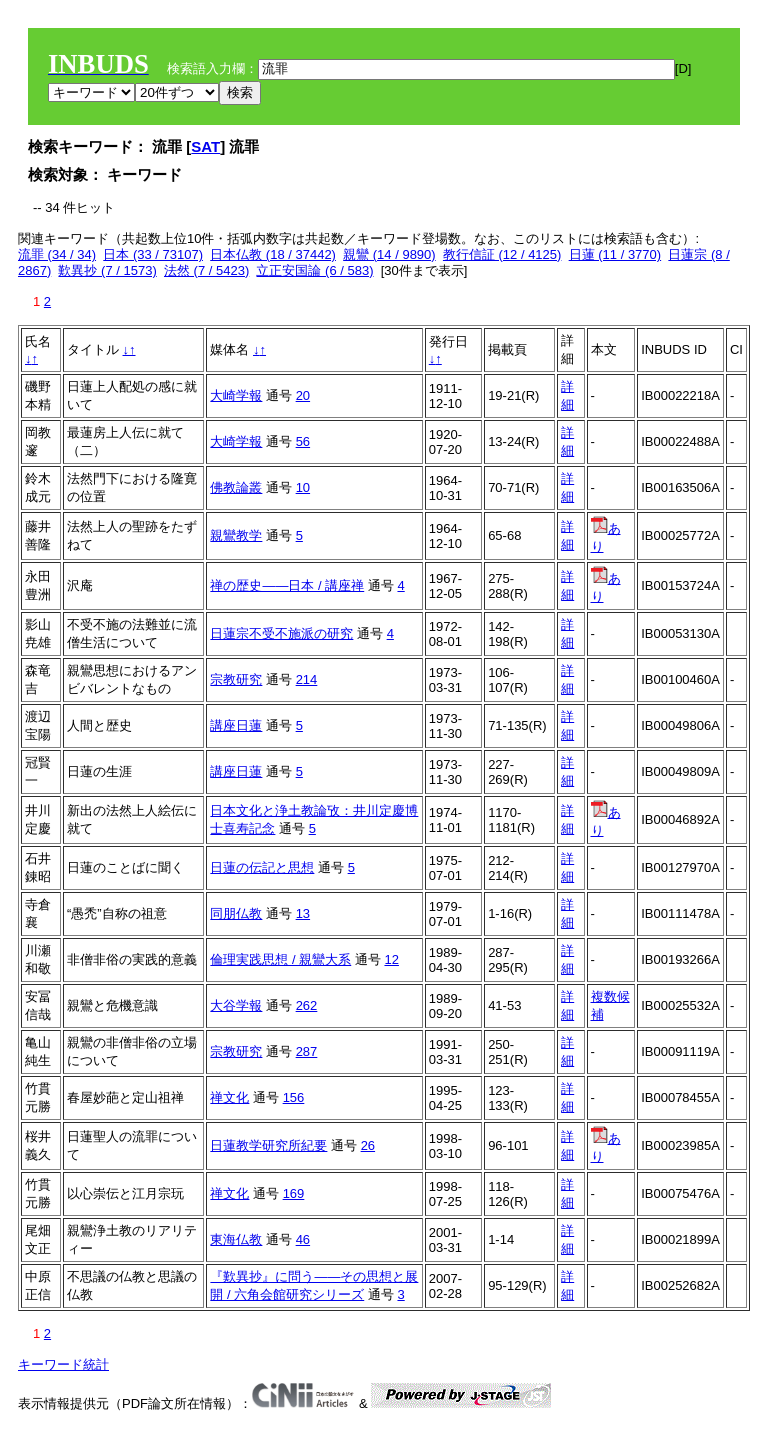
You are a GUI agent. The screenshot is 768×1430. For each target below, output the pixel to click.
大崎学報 (236, 395)
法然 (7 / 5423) (206, 270)
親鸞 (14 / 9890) (389, 254)
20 (303, 395)
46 (303, 1239)
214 (307, 679)
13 (303, 913)
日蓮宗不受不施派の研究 (281, 633)
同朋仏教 (236, 913)
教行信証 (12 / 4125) (502, 254)
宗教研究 (236, 679)
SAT (205, 146)
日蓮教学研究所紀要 (268, 1145)
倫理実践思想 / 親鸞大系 (280, 959)
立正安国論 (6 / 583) (314, 270)
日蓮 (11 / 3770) (615, 254)
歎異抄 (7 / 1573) (107, 270)
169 (294, 1193)
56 (303, 441)
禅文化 (229, 1097)
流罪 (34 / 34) (57, 254)
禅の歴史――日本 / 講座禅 (287, 585)
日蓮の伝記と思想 (262, 867)
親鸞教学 (236, 535)
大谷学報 (236, 1005)
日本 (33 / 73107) (153, 254)
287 (307, 1051)
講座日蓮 (236, 725)
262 (307, 1005)
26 (368, 1145)
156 (294, 1097)
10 (303, 487)
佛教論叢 (236, 487)
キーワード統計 (63, 1364)
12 (391, 959)
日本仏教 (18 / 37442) (273, 254)
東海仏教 (236, 1239)
